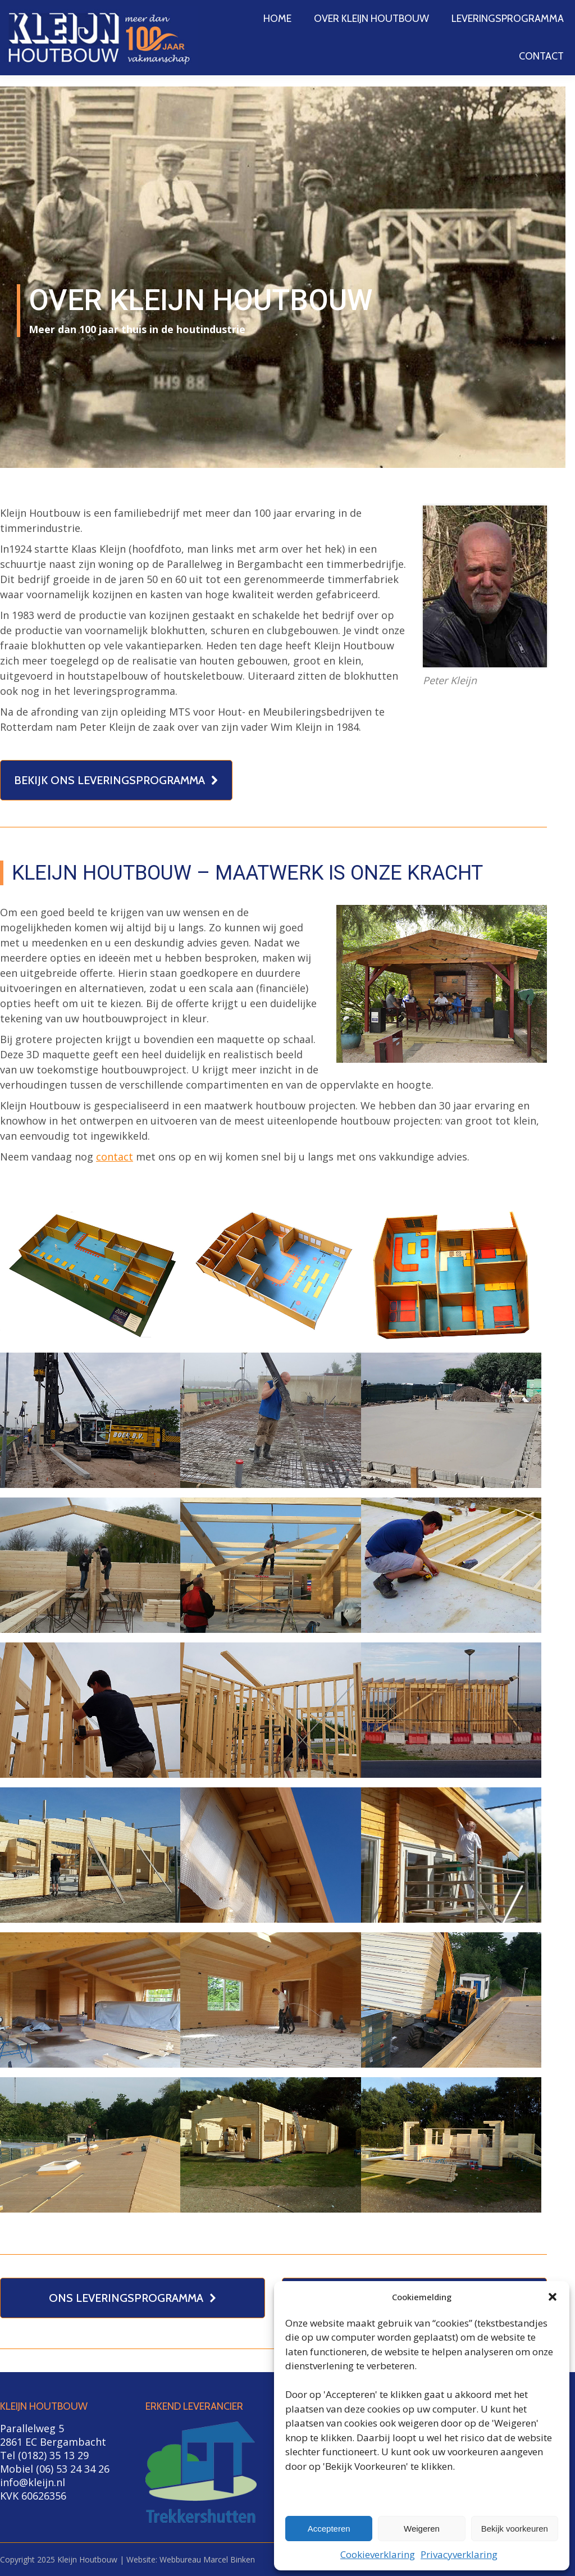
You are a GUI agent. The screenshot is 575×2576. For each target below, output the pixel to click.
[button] (552, 2296)
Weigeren (422, 2528)
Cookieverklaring (377, 2554)
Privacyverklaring (459, 2554)
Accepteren (329, 2528)
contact (114, 1156)
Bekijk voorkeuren (514, 2528)
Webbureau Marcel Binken (207, 2559)
